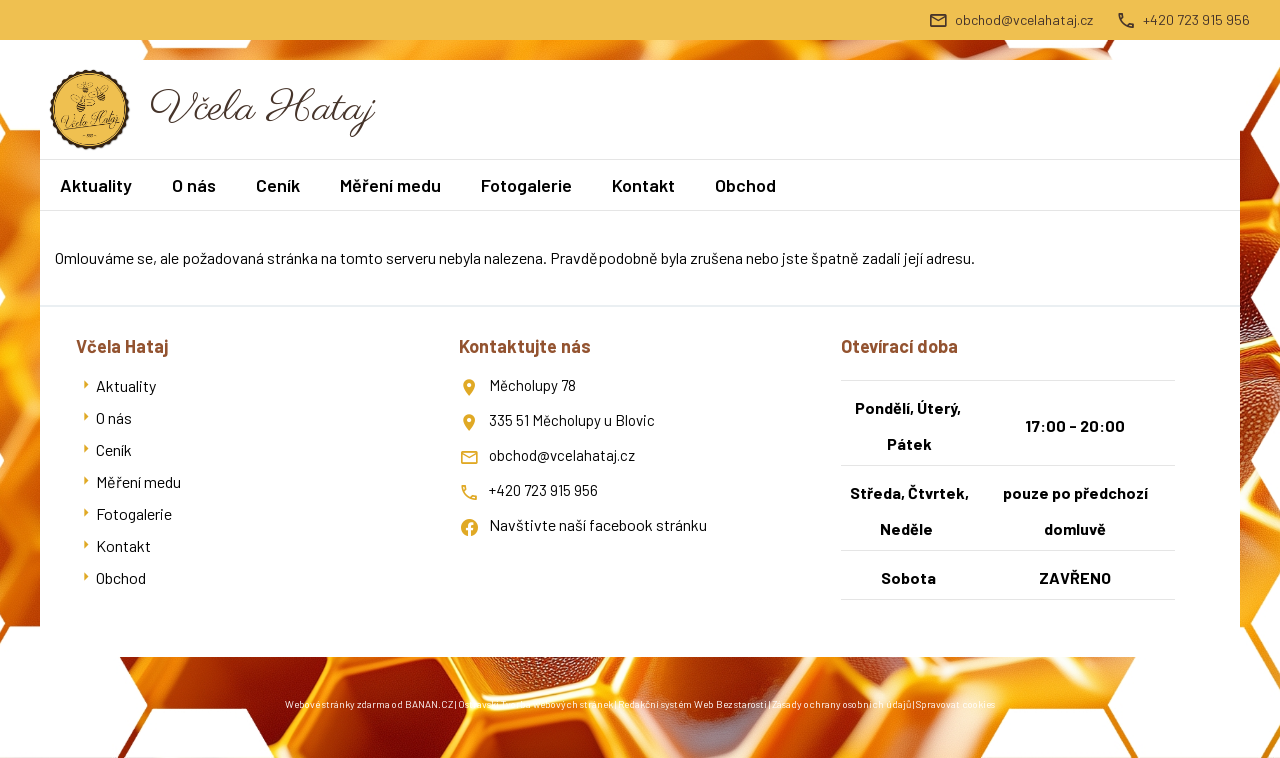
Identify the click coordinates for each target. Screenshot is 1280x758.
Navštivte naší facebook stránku (598, 524)
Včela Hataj (262, 109)
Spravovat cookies (955, 704)
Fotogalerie (526, 185)
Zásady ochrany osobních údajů (841, 704)
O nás (194, 185)
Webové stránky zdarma (337, 704)
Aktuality (96, 185)
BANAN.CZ (429, 704)
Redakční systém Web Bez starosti (692, 704)
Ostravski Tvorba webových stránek (535, 704)
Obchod (745, 185)
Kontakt (643, 185)
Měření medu (390, 185)
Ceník (278, 185)
